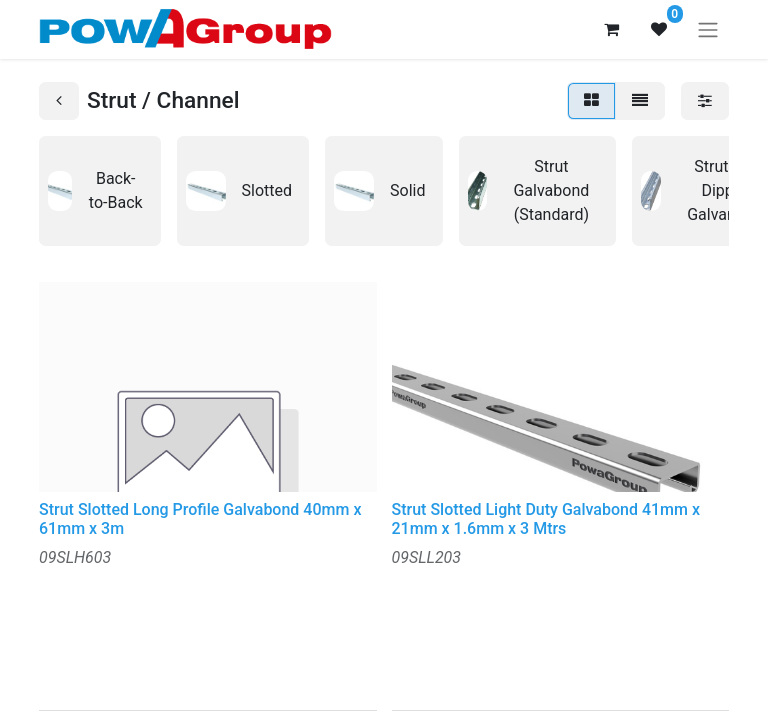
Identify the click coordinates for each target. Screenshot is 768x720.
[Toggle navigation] (708, 29)
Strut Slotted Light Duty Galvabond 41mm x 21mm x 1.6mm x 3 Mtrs (546, 519)
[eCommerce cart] (611, 29)
